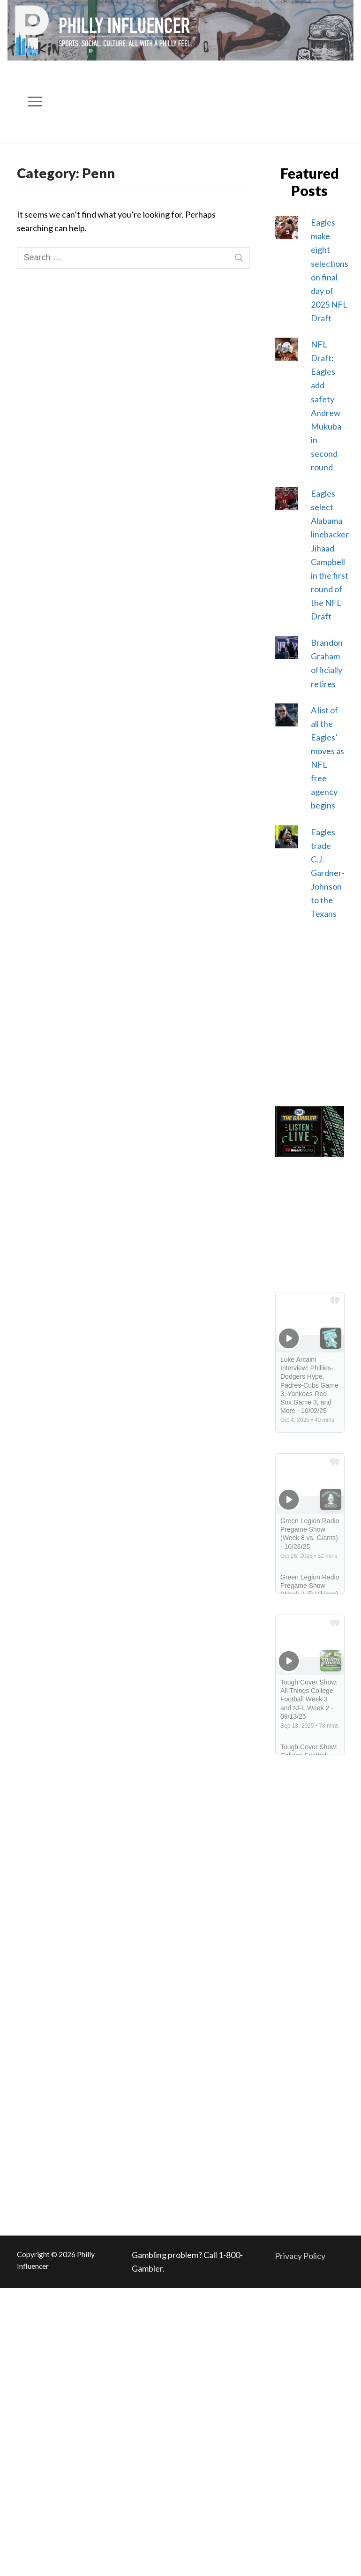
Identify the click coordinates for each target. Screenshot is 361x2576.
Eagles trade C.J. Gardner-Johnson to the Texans (328, 873)
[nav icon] (35, 102)
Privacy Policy (300, 2256)
